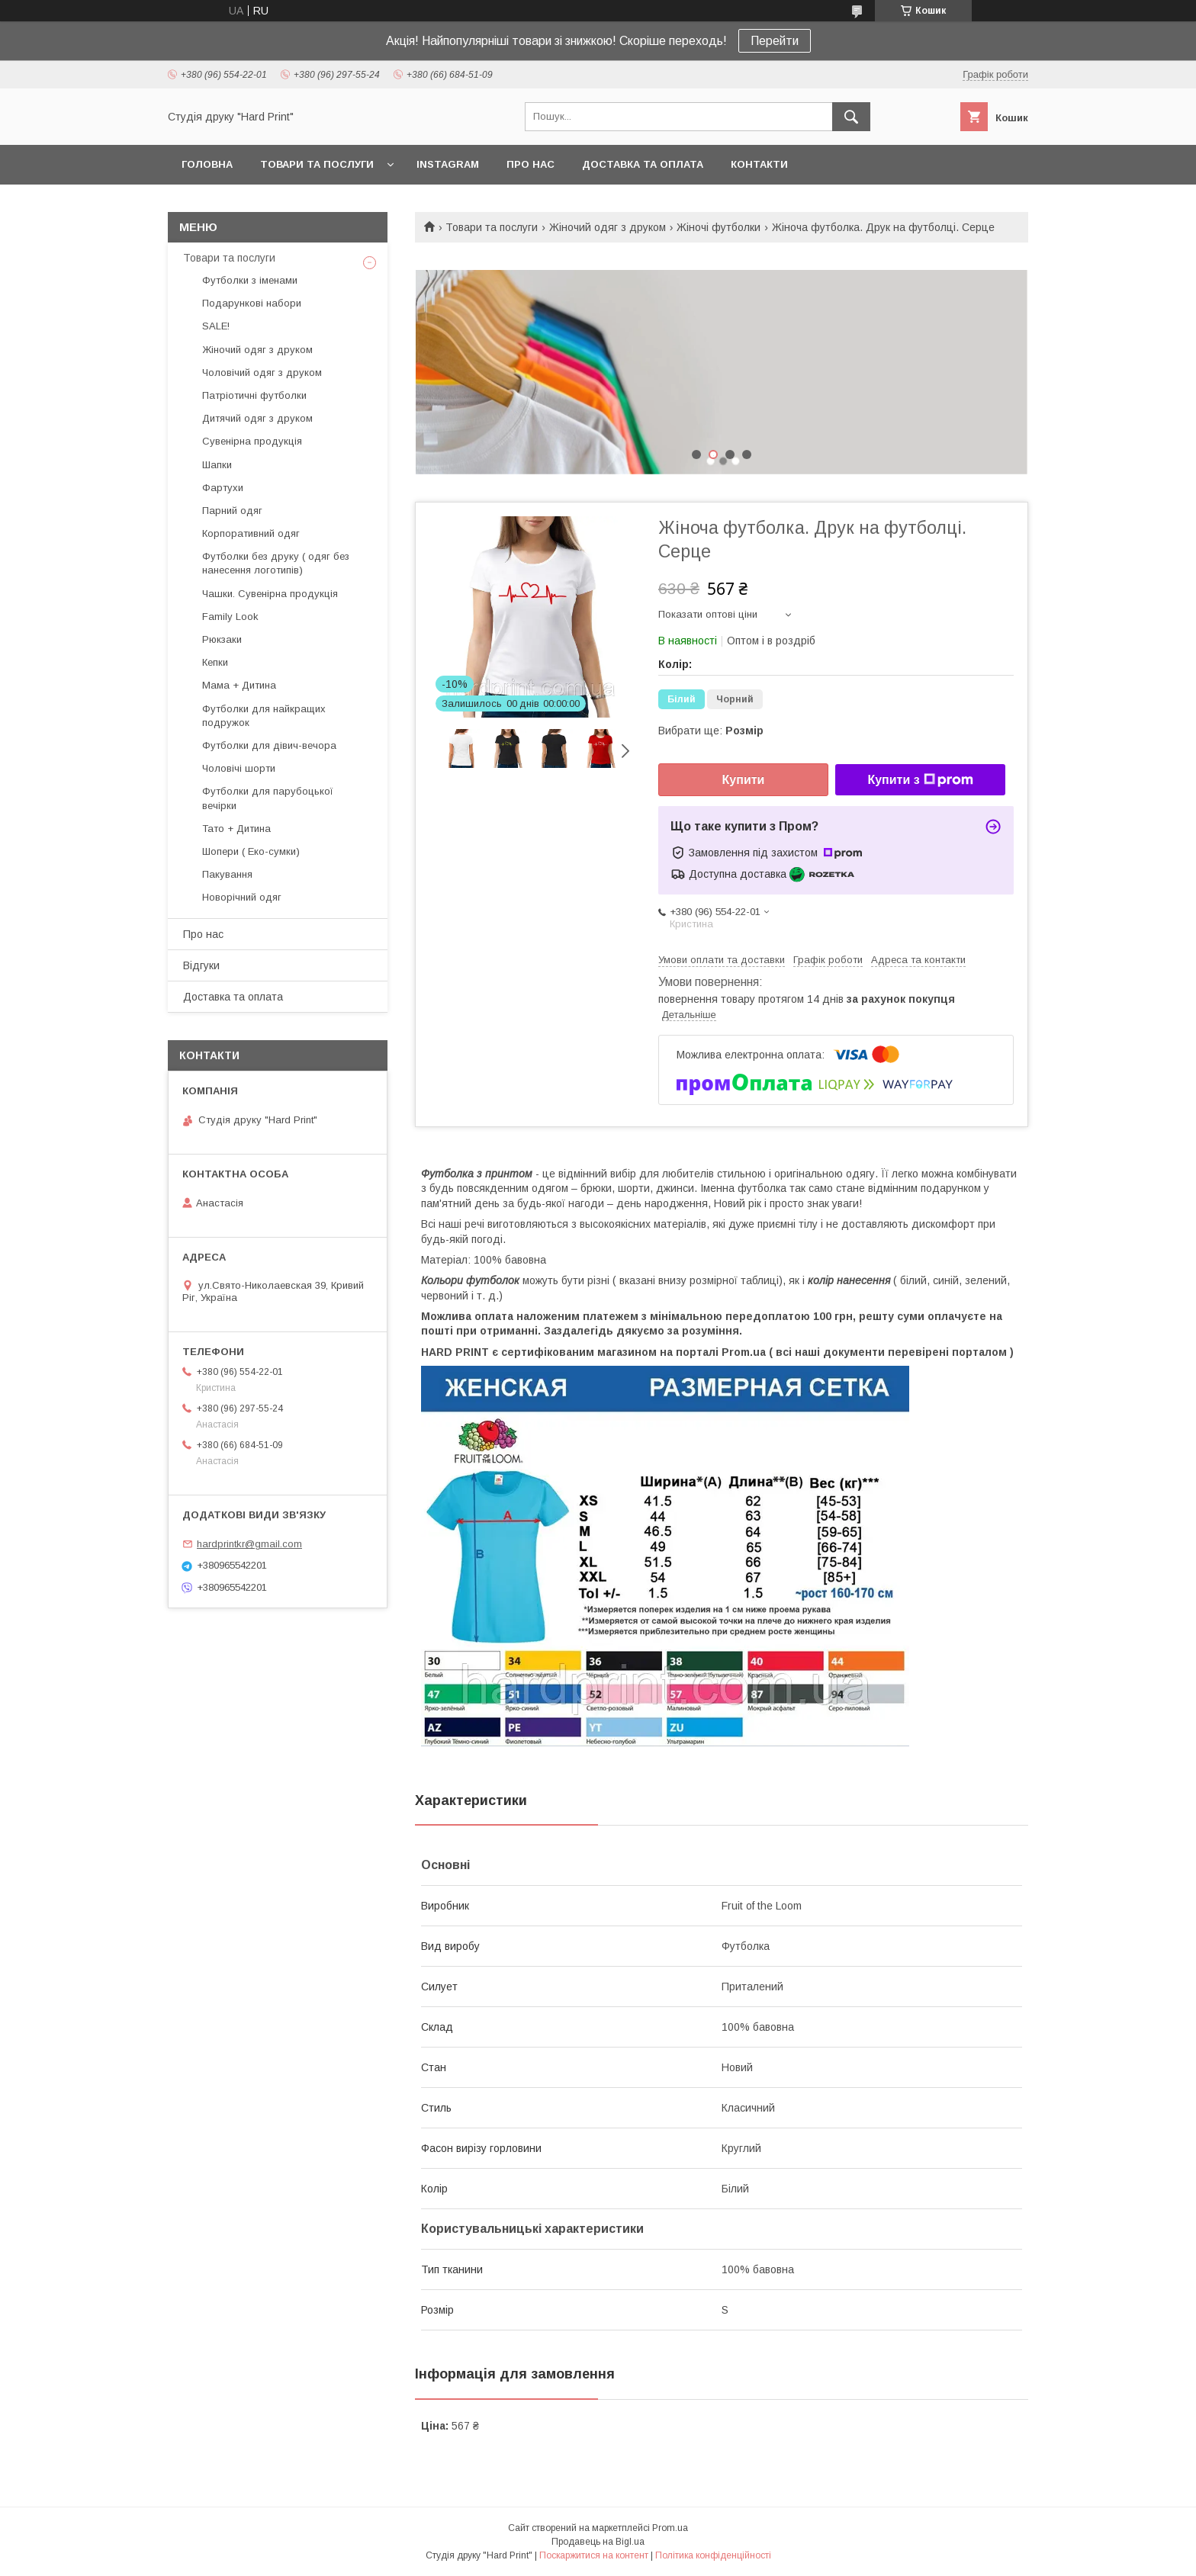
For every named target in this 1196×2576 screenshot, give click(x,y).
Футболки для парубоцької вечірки (267, 798)
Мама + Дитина (239, 685)
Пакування (227, 874)
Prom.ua (670, 2528)
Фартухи (222, 487)
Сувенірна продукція (252, 441)
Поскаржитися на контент (593, 2555)
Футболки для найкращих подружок (264, 715)
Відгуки (201, 965)
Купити (743, 779)
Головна (207, 164)
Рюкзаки (222, 639)
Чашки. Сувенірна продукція (270, 593)
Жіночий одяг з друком (607, 227)
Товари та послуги (317, 164)
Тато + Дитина (236, 828)
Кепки (215, 662)
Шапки (217, 465)
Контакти (759, 164)
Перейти (775, 40)
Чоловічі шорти (238, 768)
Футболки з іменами (249, 280)
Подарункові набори (251, 303)
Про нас (530, 164)
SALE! (216, 326)
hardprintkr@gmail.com (249, 1544)
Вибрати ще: (711, 730)
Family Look (230, 616)
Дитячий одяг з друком (257, 418)
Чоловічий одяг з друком (262, 372)
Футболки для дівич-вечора (269, 745)
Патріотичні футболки (254, 395)
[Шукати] (851, 116)
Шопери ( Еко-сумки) (251, 851)
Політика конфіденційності (713, 2555)
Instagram (447, 164)
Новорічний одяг (241, 897)
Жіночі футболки (718, 227)
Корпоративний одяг (251, 533)
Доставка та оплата (642, 164)
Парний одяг (232, 510)
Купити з (920, 780)
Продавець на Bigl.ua (598, 2541)
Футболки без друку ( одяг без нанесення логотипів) (275, 563)
